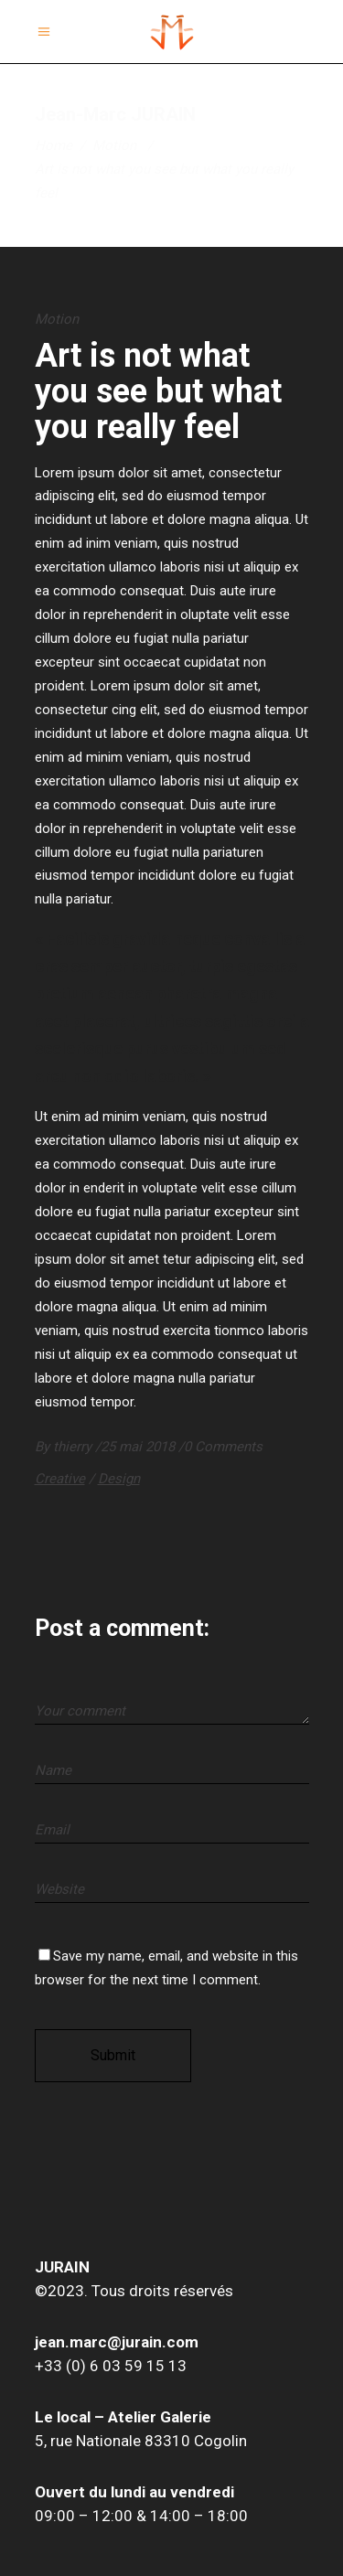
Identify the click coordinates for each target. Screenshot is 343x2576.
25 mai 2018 (139, 1446)
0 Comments (223, 1446)
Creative (60, 1478)
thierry (74, 1446)
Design (119, 1478)
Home (53, 145)
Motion (114, 145)
